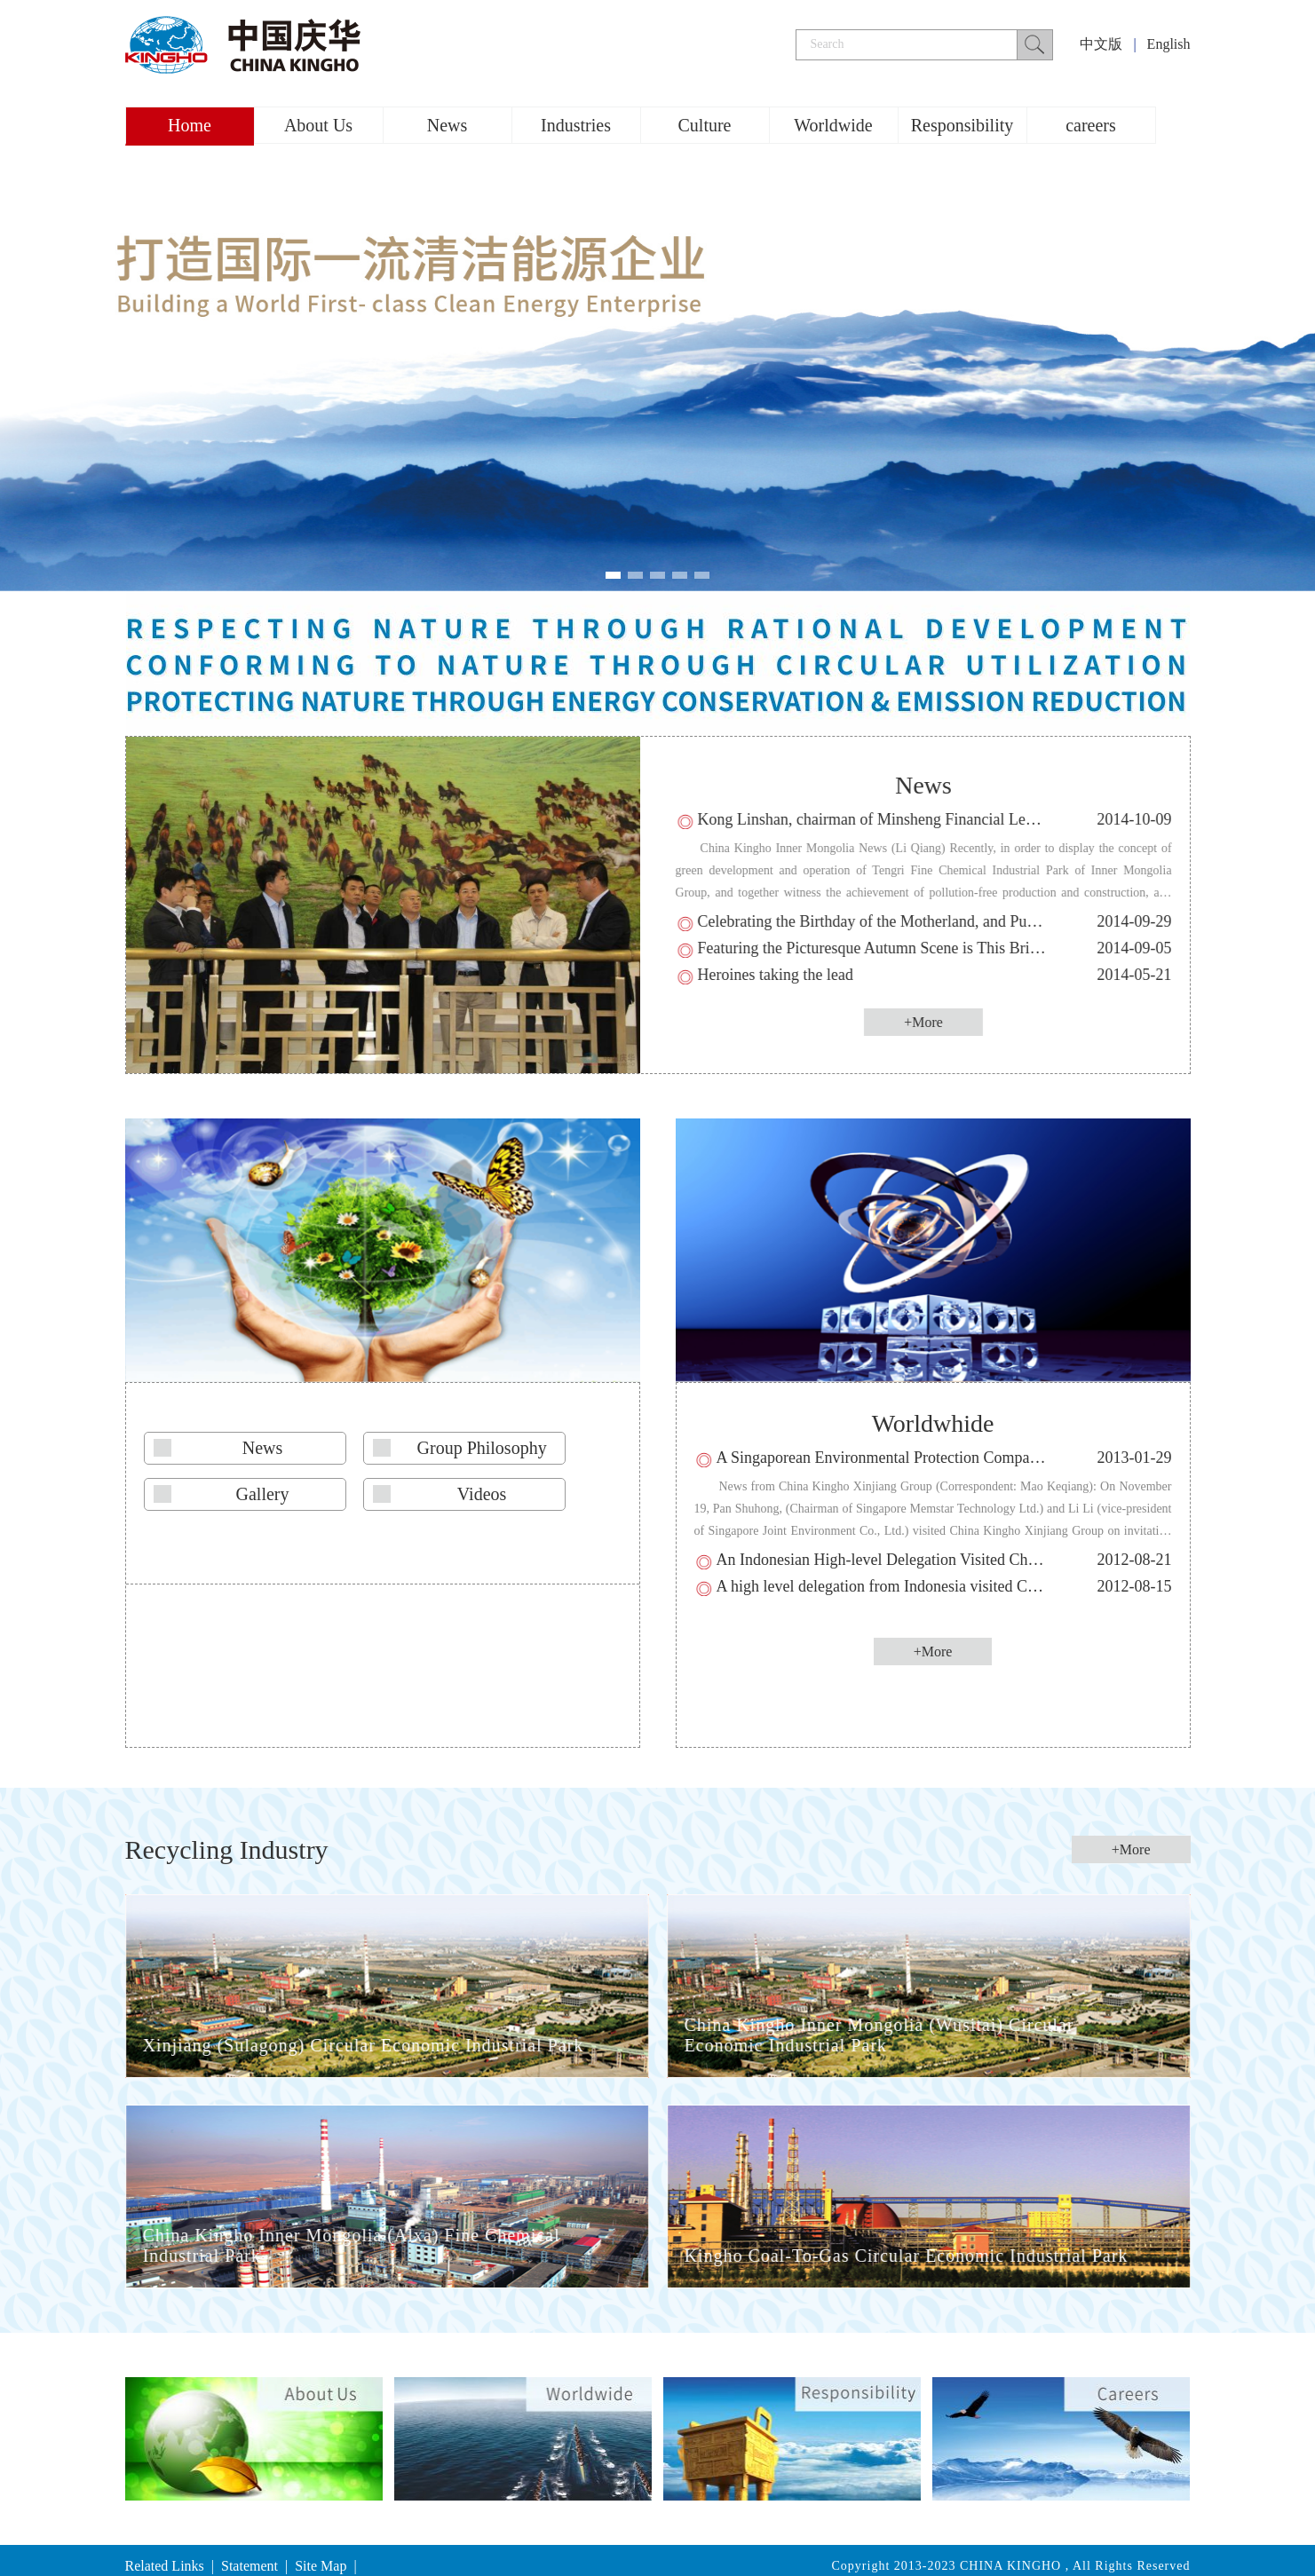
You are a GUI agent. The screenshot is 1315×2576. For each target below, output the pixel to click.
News (447, 125)
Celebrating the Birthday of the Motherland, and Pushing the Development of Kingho (974, 921)
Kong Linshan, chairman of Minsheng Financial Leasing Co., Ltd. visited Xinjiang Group (988, 819)
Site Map (320, 2565)
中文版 (1101, 43)
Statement (249, 2565)
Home (189, 125)
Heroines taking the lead (779, 975)
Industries (576, 125)
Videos (481, 1494)
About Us (318, 125)
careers (1090, 125)
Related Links (164, 2565)
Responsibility (962, 125)
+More (927, 1022)
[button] (613, 575)
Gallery (262, 1494)
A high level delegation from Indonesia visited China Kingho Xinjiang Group (964, 1586)
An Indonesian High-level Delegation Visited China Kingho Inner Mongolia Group (982, 1560)
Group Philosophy (482, 1448)
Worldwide (833, 125)
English (1169, 43)
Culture (705, 125)
